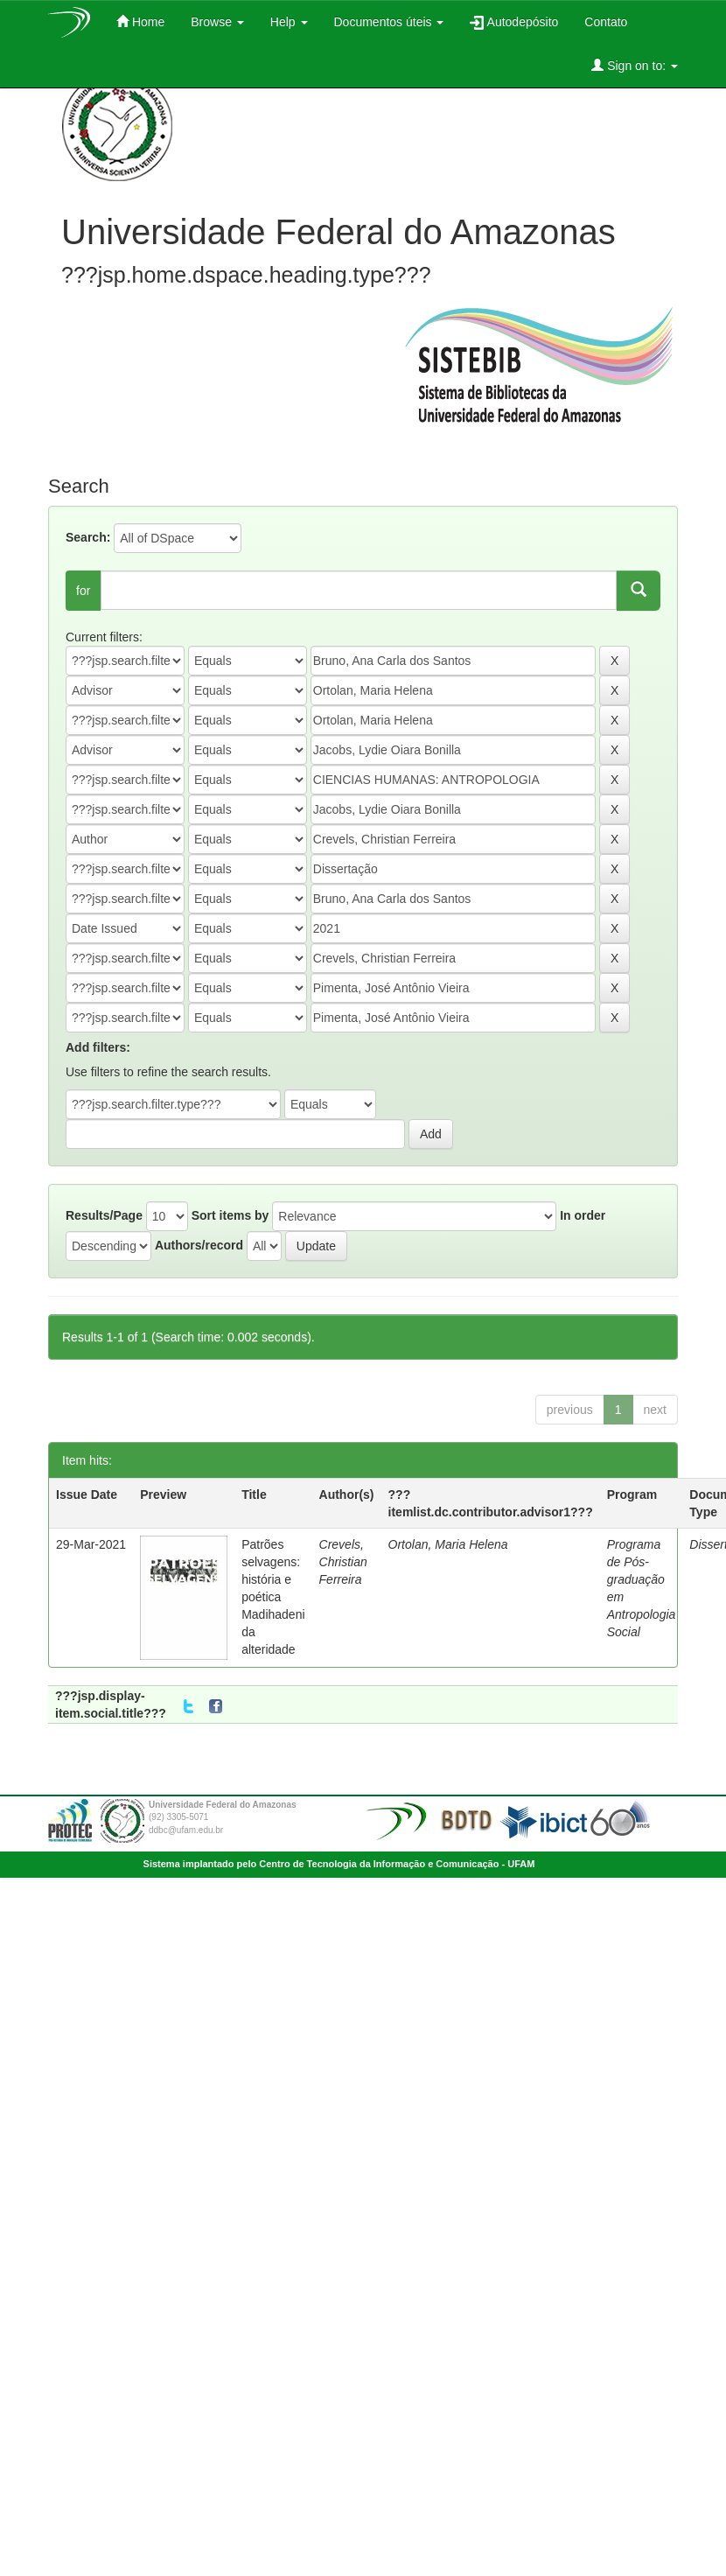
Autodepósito (514, 22)
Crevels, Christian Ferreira (343, 1561)
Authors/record (199, 1245)
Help (289, 22)
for (83, 591)
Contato (605, 22)
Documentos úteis (389, 22)
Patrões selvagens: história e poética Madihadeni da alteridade (272, 1596)
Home (140, 21)
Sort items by (230, 1215)
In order (582, 1215)
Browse (217, 22)
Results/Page (104, 1215)
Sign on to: (634, 65)
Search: (88, 537)
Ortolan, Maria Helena (448, 1544)
